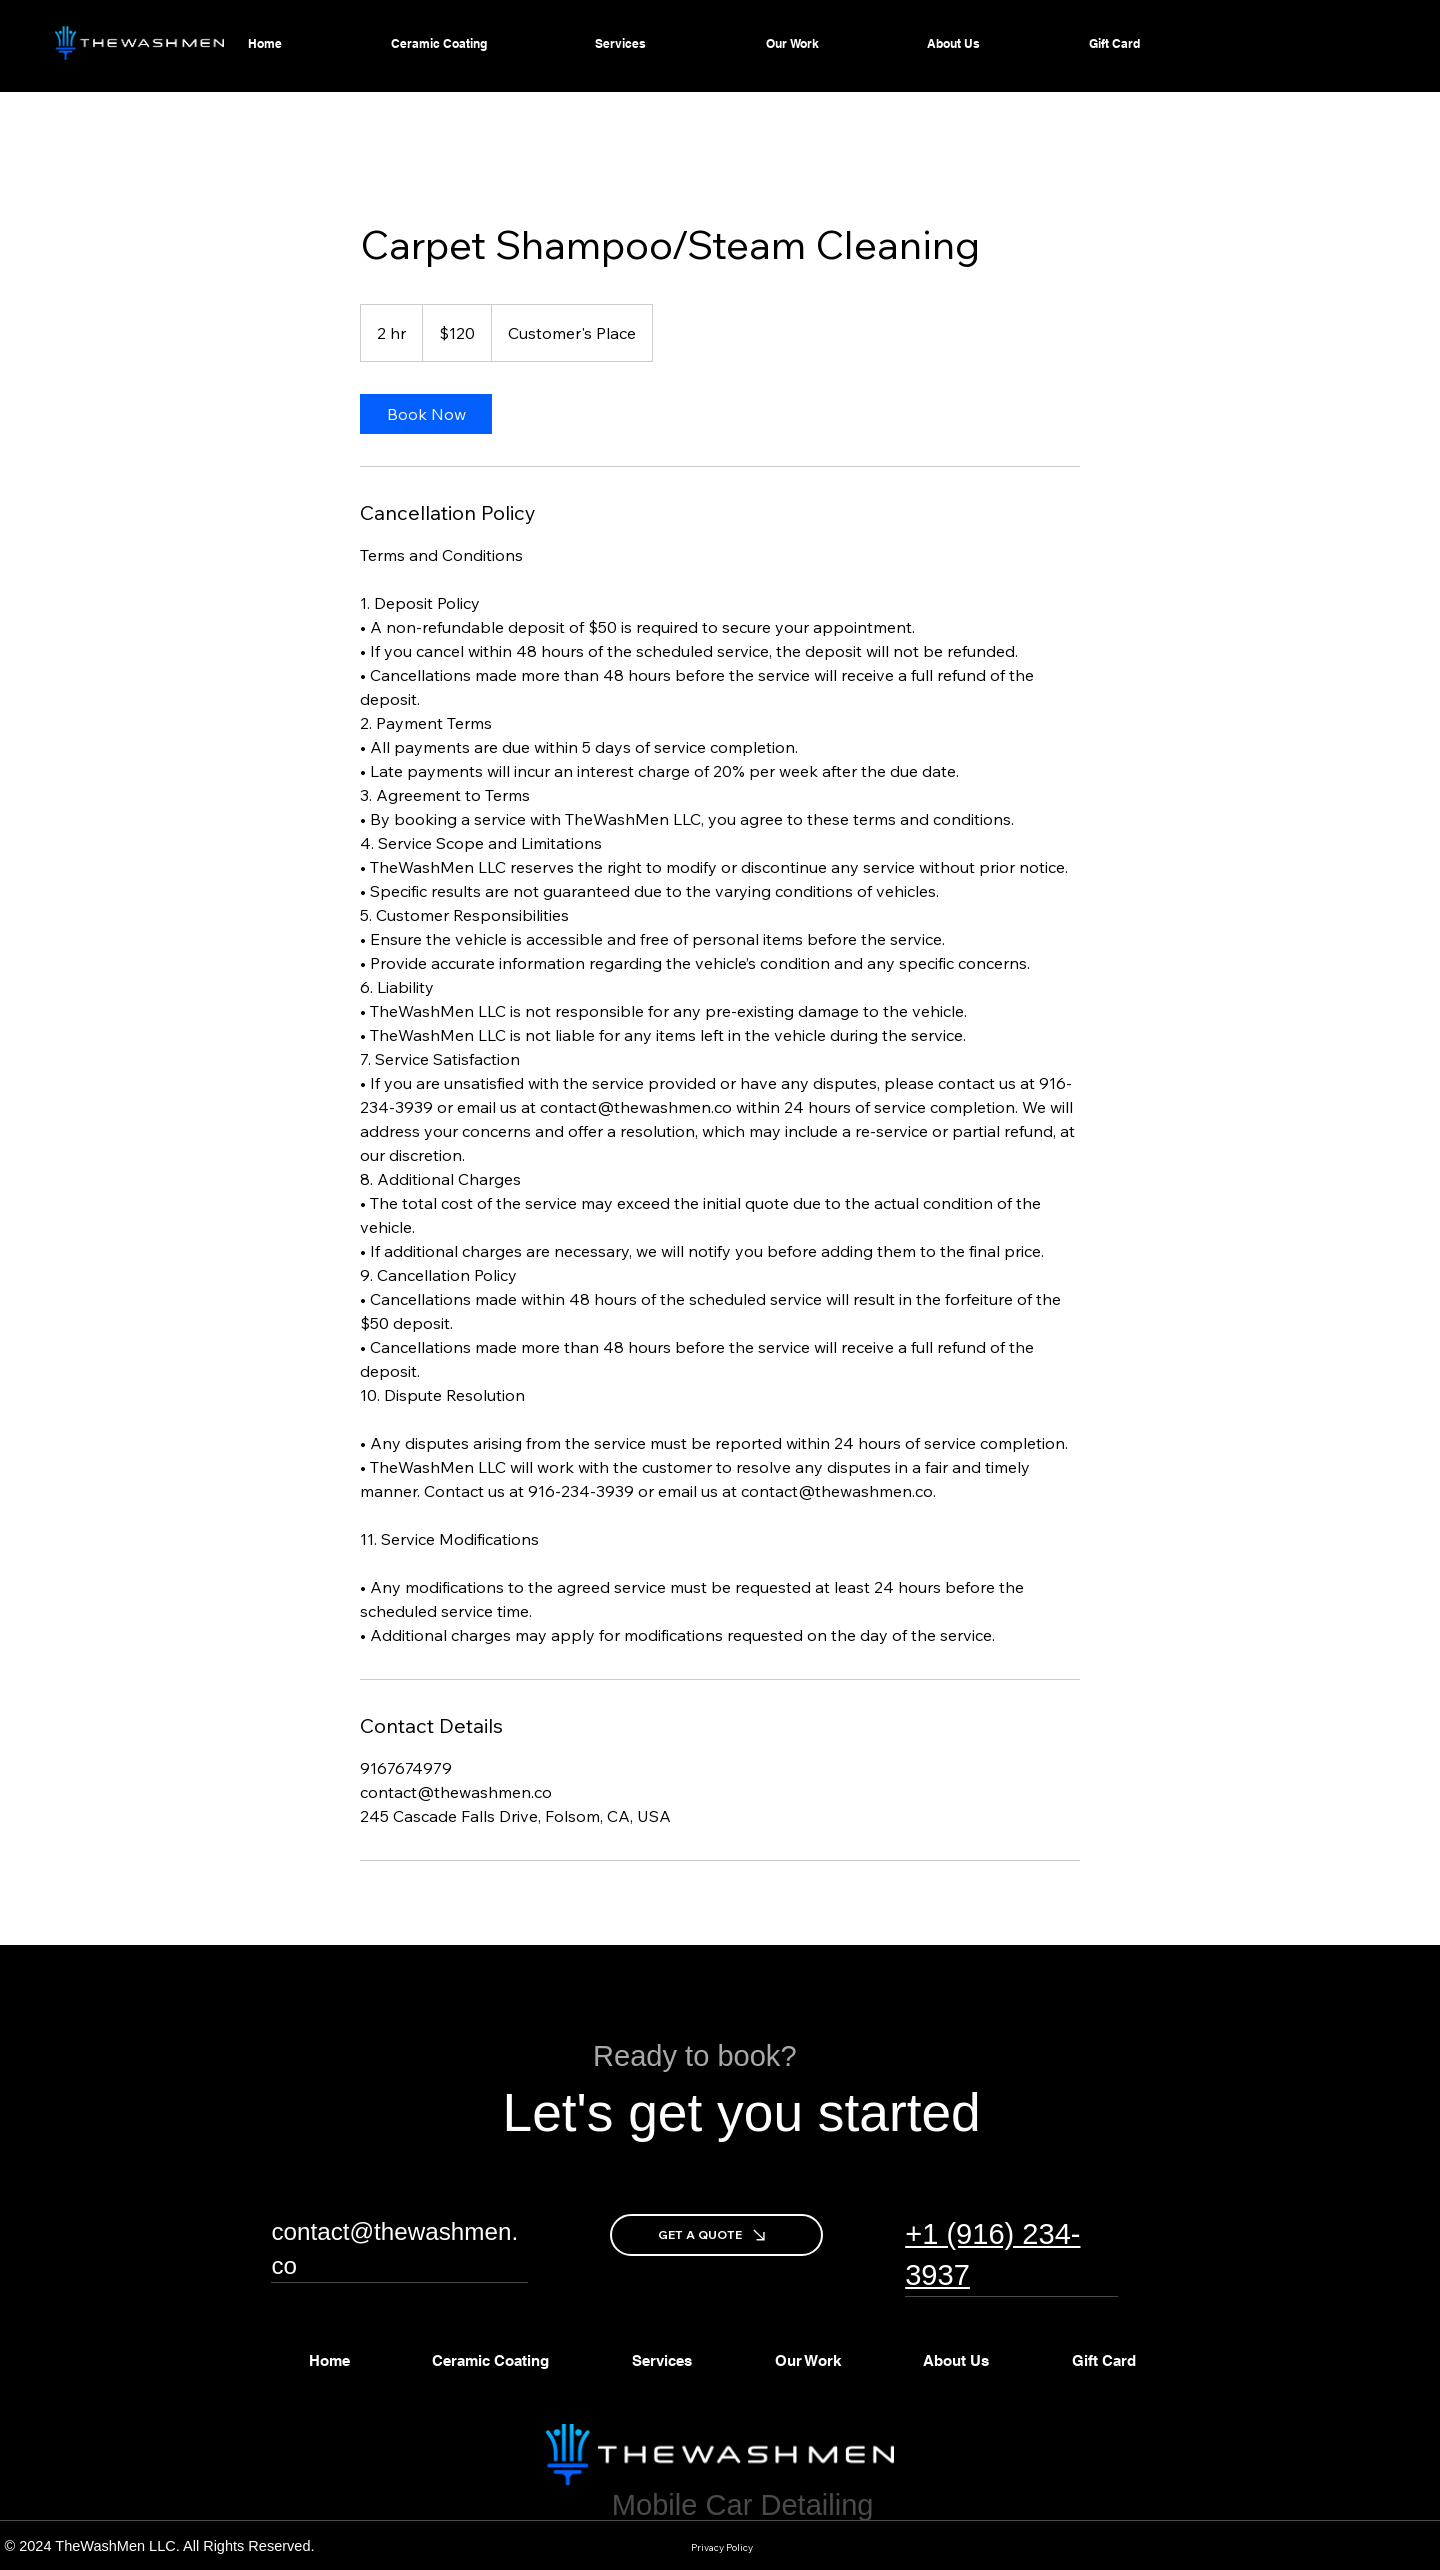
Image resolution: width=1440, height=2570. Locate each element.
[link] (426, 414)
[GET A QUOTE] (716, 2235)
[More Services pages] (735, 44)
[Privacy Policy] (722, 2548)
